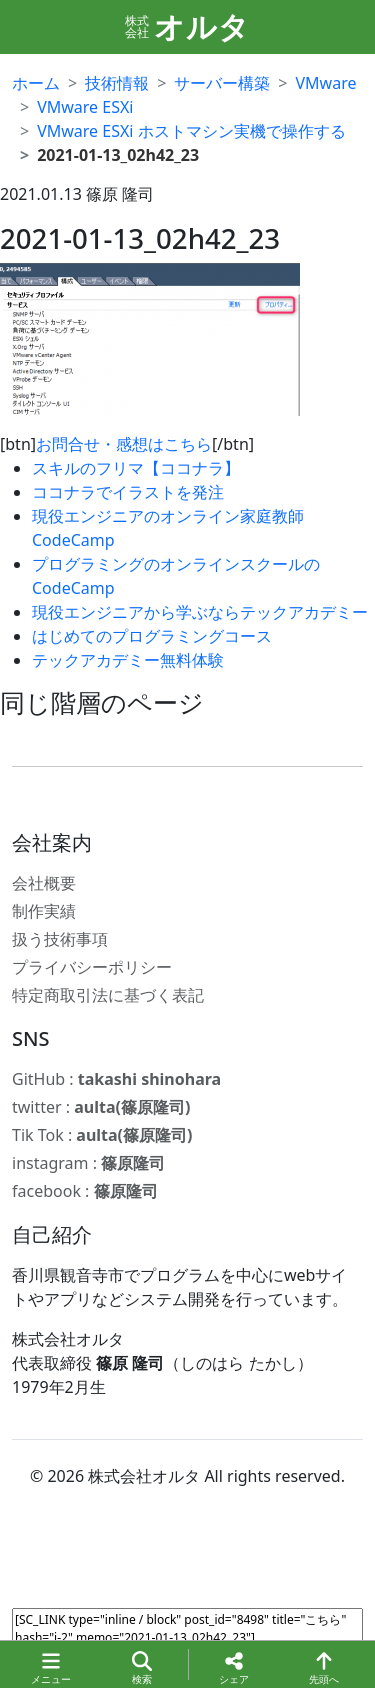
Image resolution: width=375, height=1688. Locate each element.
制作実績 (44, 911)
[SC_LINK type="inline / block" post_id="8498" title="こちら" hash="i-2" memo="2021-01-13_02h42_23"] (187, 1633)
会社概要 (44, 883)
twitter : (101, 1107)
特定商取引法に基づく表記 (108, 995)
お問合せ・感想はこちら (124, 444)
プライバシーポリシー (92, 967)
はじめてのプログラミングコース (152, 636)
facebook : (85, 1191)
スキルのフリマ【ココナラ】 (136, 468)
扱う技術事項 (60, 939)
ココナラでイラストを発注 (128, 492)
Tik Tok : (102, 1135)
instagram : (88, 1163)
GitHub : (116, 1079)
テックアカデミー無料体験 (128, 660)
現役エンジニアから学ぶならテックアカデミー (200, 612)
